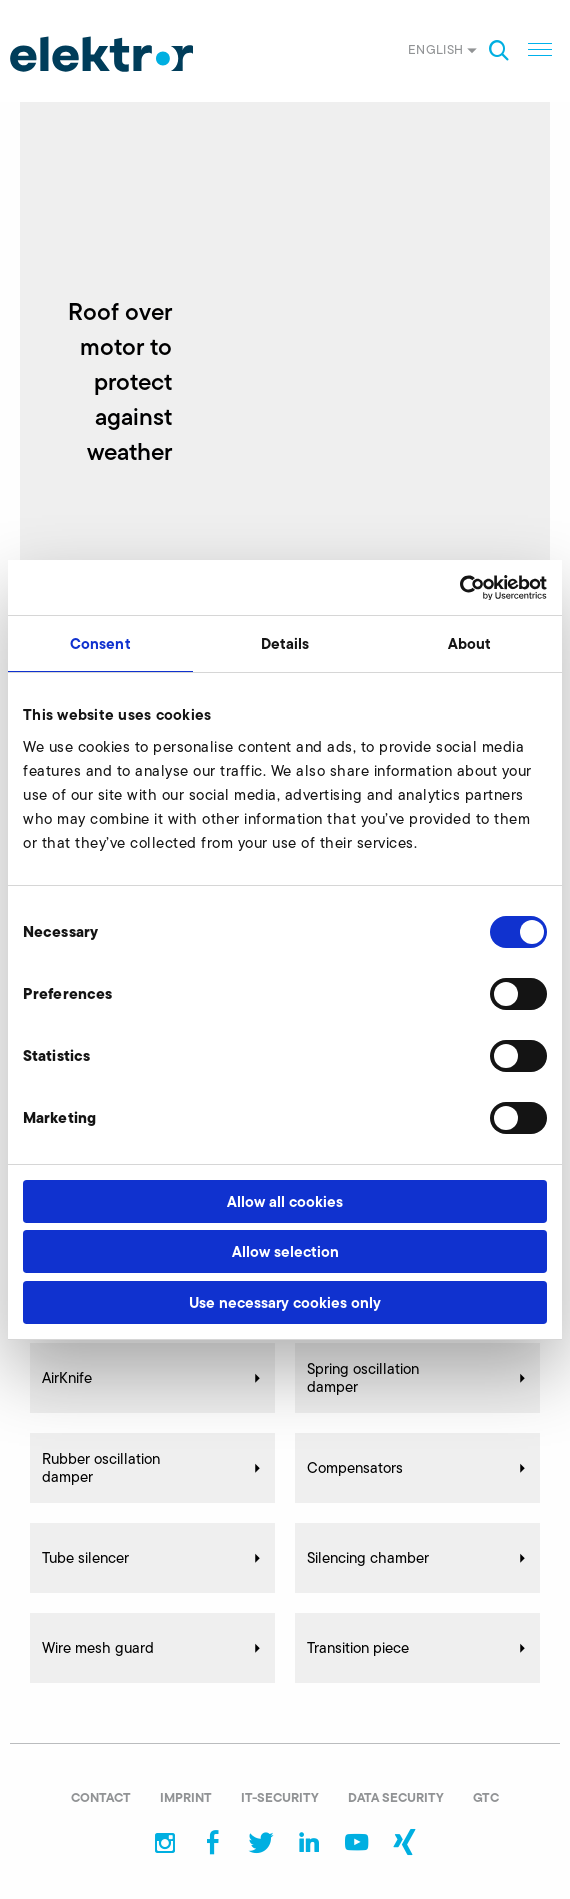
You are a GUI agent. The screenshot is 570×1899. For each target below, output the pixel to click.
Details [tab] (285, 643)
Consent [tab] (100, 643)
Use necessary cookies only (285, 1302)
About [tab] (470, 643)
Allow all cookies (285, 1201)
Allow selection (285, 1251)
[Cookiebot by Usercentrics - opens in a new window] (459, 588)
